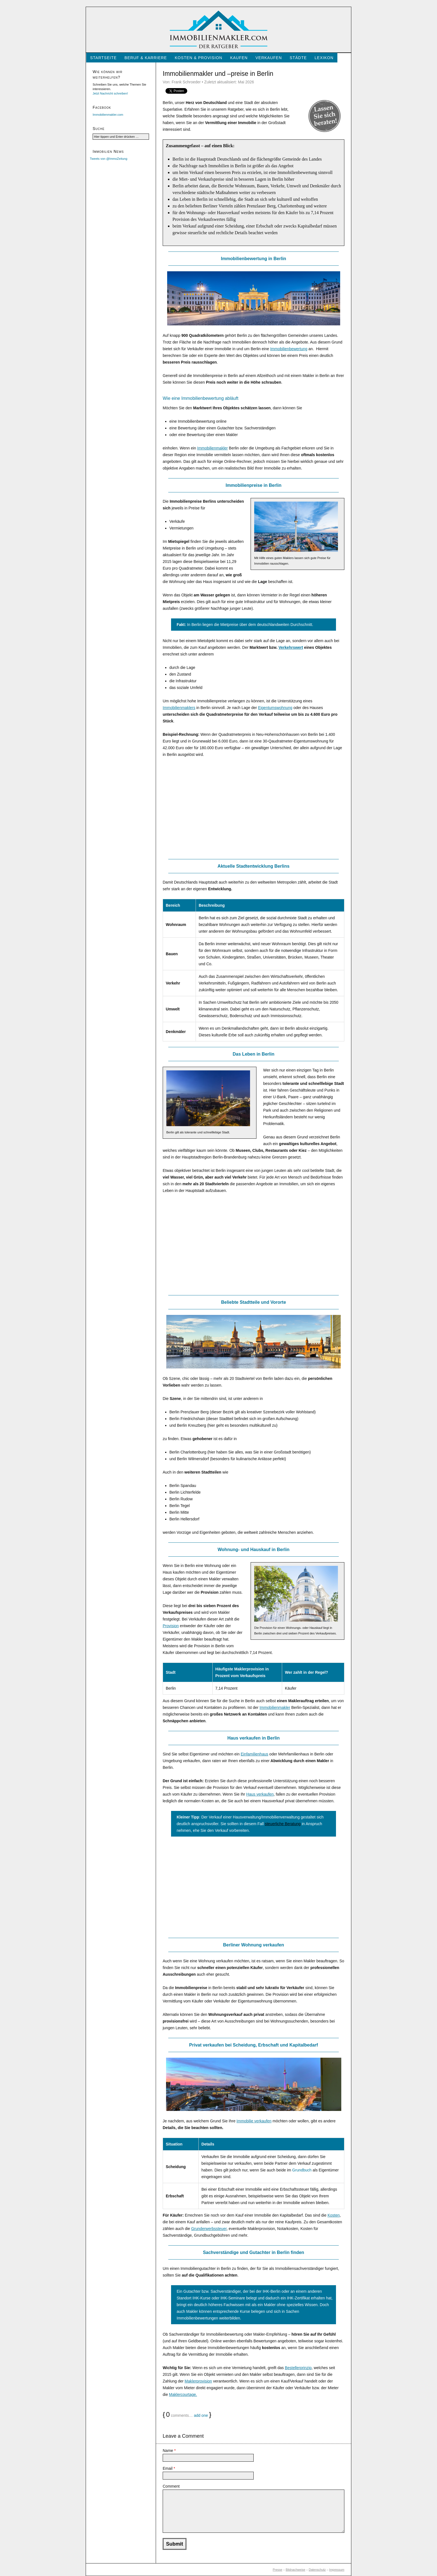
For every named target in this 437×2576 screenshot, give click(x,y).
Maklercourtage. (183, 2394)
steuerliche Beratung (283, 1824)
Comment (171, 2486)
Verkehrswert (290, 647)
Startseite (103, 57)
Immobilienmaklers (179, 707)
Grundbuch (301, 2170)
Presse (277, 2569)
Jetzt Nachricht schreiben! (110, 93)
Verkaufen (268, 57)
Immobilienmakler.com (108, 114)
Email (169, 2468)
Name (169, 2450)
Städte (298, 57)
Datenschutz (317, 2569)
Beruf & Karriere (145, 57)
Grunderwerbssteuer (209, 2228)
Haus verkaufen (259, 1794)
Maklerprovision (198, 2381)
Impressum (336, 2569)
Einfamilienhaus (254, 1754)
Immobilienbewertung (288, 349)
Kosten (334, 2215)
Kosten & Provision (198, 57)
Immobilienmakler (212, 448)
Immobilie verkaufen (254, 2121)
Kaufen (239, 57)
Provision (171, 1626)
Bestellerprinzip (298, 2367)
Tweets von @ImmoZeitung (108, 158)
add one (201, 2415)
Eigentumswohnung (275, 707)
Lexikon (323, 57)
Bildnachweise (295, 2569)
